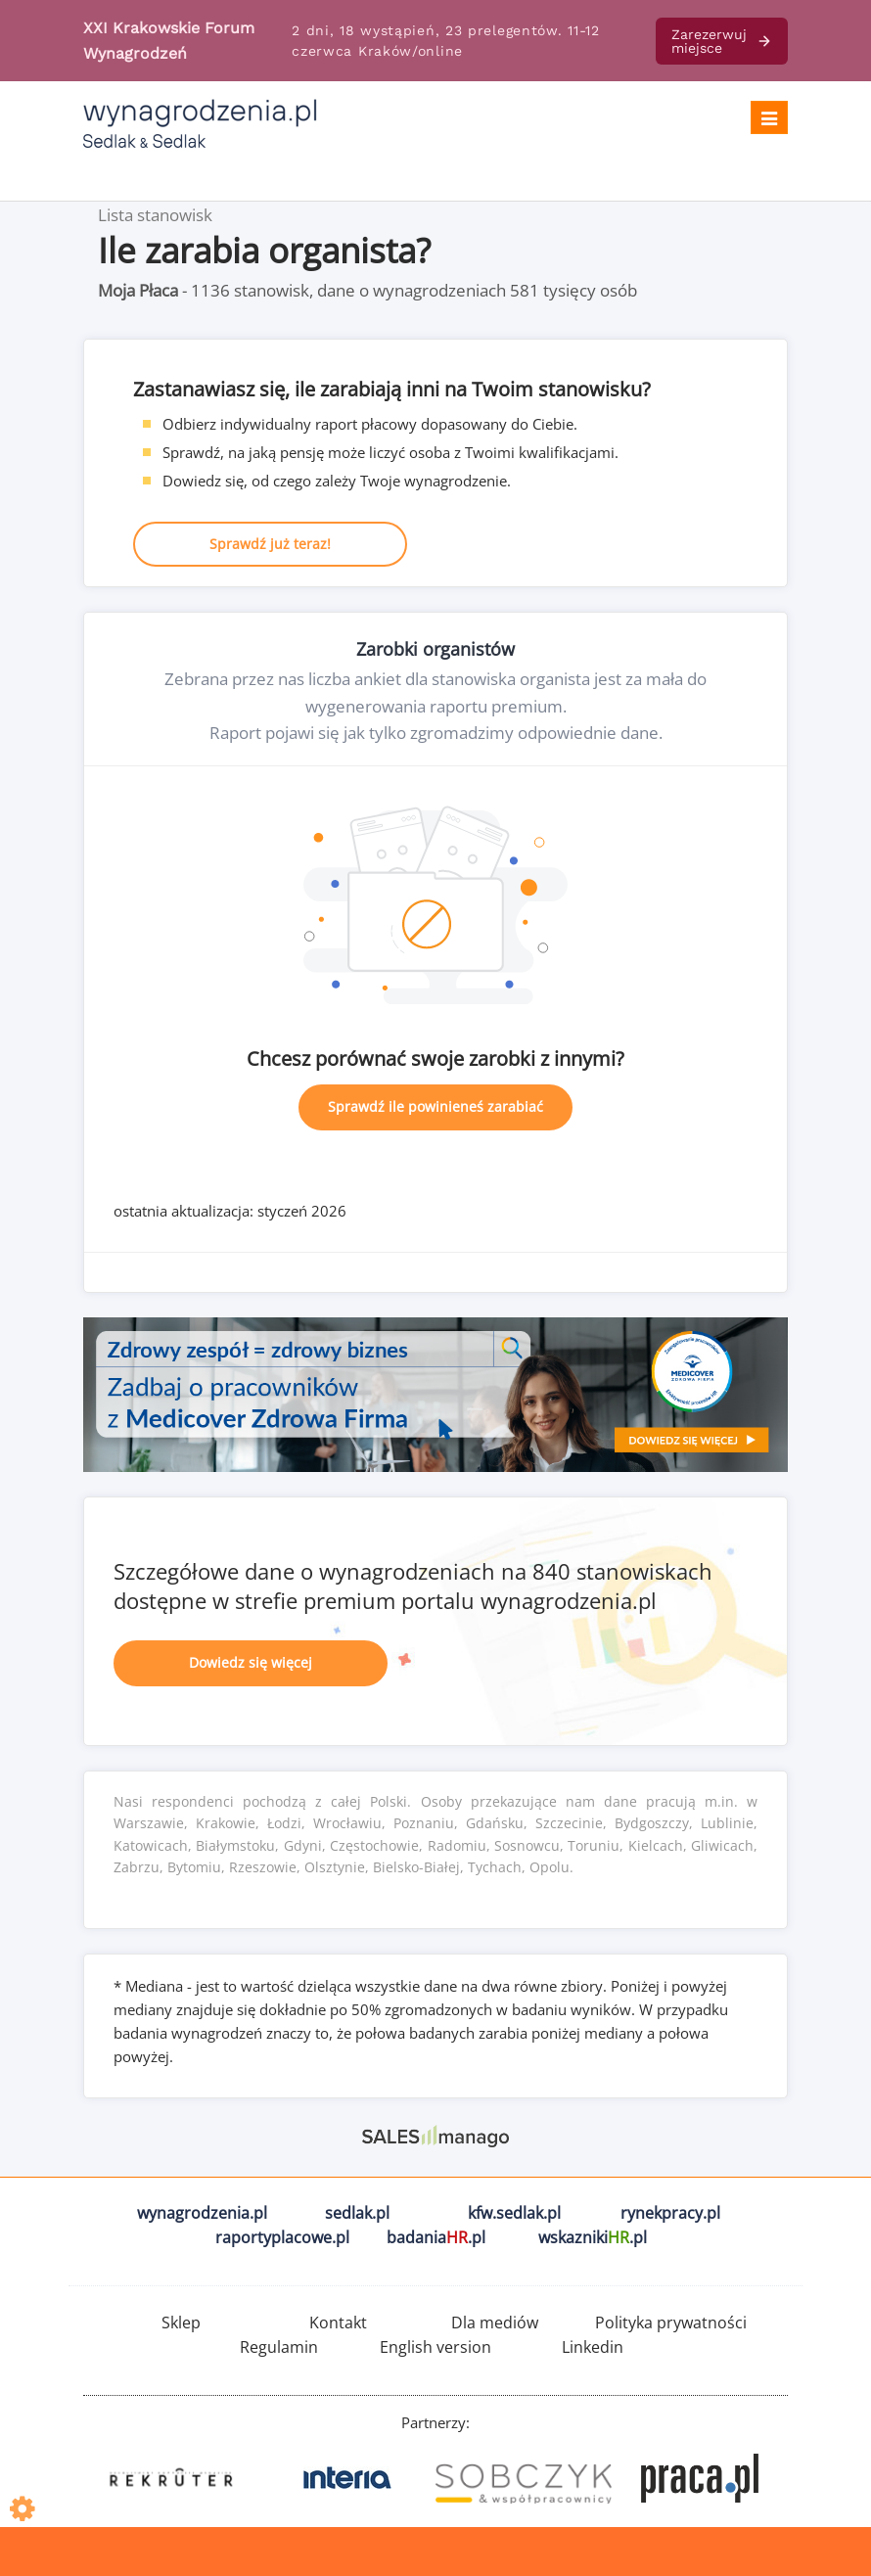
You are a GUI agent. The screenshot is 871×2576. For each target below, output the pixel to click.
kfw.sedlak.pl (514, 2213)
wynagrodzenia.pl (202, 2213)
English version (435, 2347)
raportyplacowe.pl (282, 2237)
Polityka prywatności (671, 2322)
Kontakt (338, 2322)
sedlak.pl (357, 2213)
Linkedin (592, 2347)
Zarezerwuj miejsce (721, 41)
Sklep (181, 2322)
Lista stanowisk (155, 215)
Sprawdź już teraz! (270, 543)
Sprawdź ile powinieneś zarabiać (435, 1106)
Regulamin (279, 2347)
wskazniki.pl (592, 2237)
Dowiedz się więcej (250, 1662)
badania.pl (436, 2237)
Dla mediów (494, 2322)
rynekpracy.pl (670, 2213)
